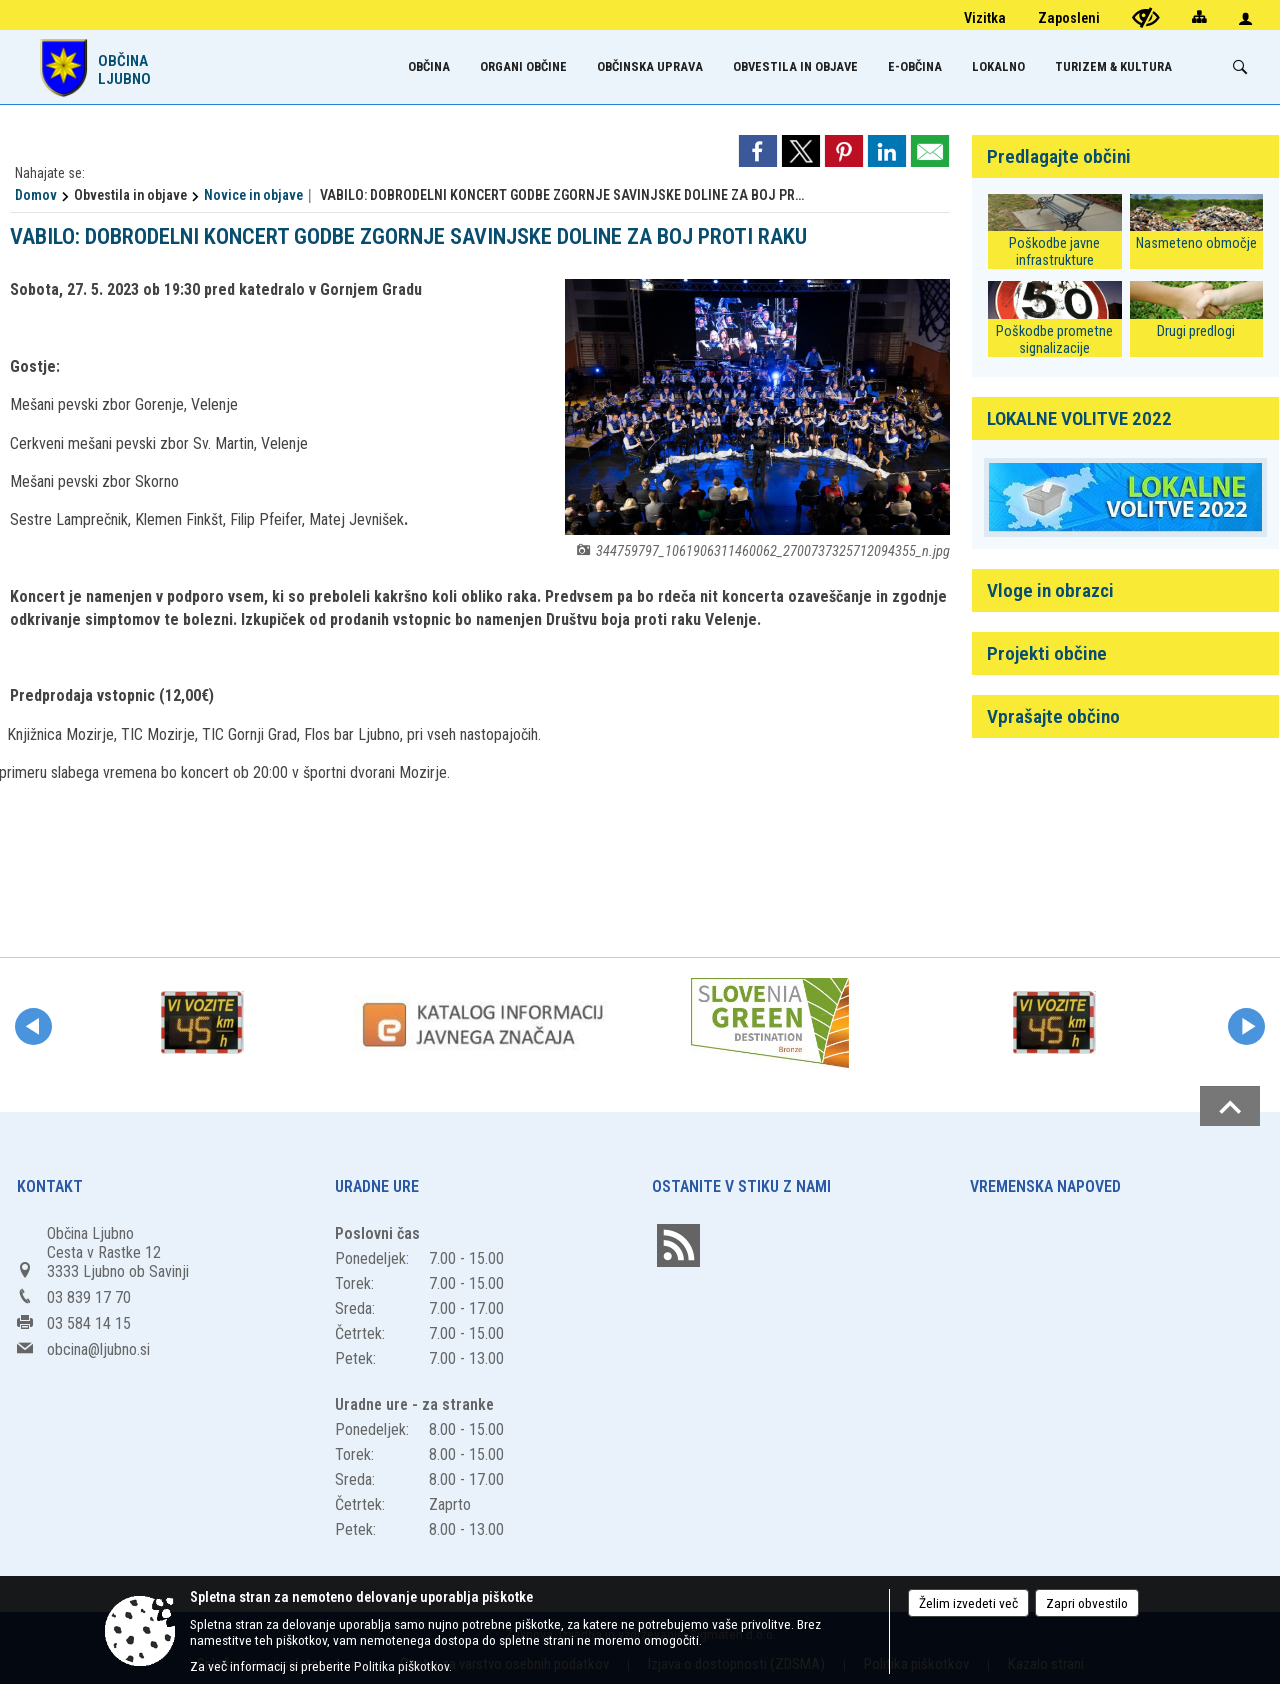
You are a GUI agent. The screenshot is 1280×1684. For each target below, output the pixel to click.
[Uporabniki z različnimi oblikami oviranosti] (1146, 17)
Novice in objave (253, 195)
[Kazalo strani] (1199, 16)
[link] (758, 151)
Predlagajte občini (1059, 156)
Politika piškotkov (401, 1666)
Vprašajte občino (1053, 716)
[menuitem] (429, 66)
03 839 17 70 (89, 1297)
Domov (36, 195)
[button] (33, 1026)
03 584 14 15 (89, 1323)
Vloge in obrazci (1050, 590)
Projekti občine (1047, 653)
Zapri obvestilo (1087, 1603)
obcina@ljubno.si (98, 1349)
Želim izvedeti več (968, 1603)
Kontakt (50, 1186)
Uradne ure (377, 1186)
